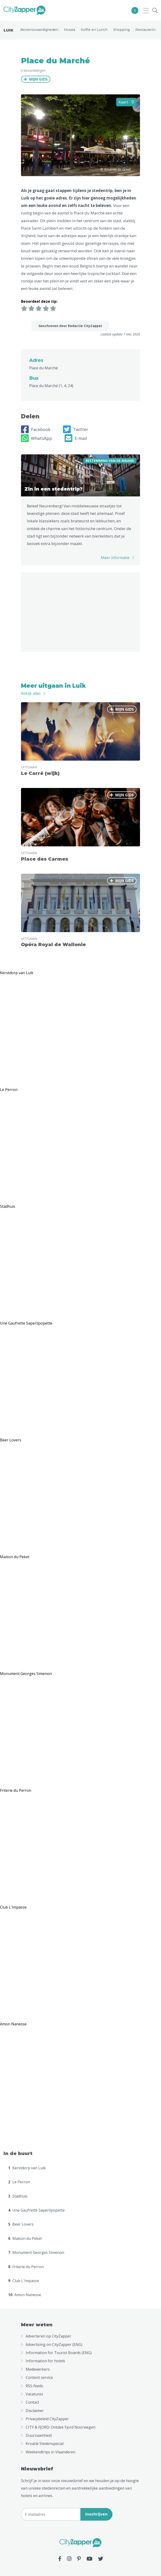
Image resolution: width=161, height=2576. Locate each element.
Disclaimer (35, 2410)
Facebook (35, 429)
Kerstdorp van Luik (27, 2167)
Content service (39, 2377)
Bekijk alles (31, 693)
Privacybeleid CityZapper (47, 2418)
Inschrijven (96, 2514)
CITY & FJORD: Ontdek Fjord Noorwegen (60, 2427)
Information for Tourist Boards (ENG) (59, 2352)
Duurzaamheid (39, 2435)
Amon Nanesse (24, 2294)
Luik (8, 30)
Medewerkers (38, 2369)
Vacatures (34, 2394)
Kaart (126, 102)
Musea (69, 30)
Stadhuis (18, 2196)
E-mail (76, 438)
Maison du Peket (25, 2238)
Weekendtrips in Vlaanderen (50, 2452)
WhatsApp (36, 438)
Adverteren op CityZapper (48, 2336)
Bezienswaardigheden (39, 30)
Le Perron (19, 2181)
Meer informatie (115, 557)
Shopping (121, 30)
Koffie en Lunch (94, 30)
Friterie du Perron (26, 2266)
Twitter (75, 429)
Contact (32, 2402)
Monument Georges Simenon (36, 2252)
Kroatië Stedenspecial (44, 2443)
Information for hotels (45, 2360)
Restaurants (145, 30)
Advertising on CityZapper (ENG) (54, 2344)
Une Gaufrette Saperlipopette (36, 2210)
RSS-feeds (34, 2385)
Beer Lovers (21, 2224)
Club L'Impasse (23, 2280)
